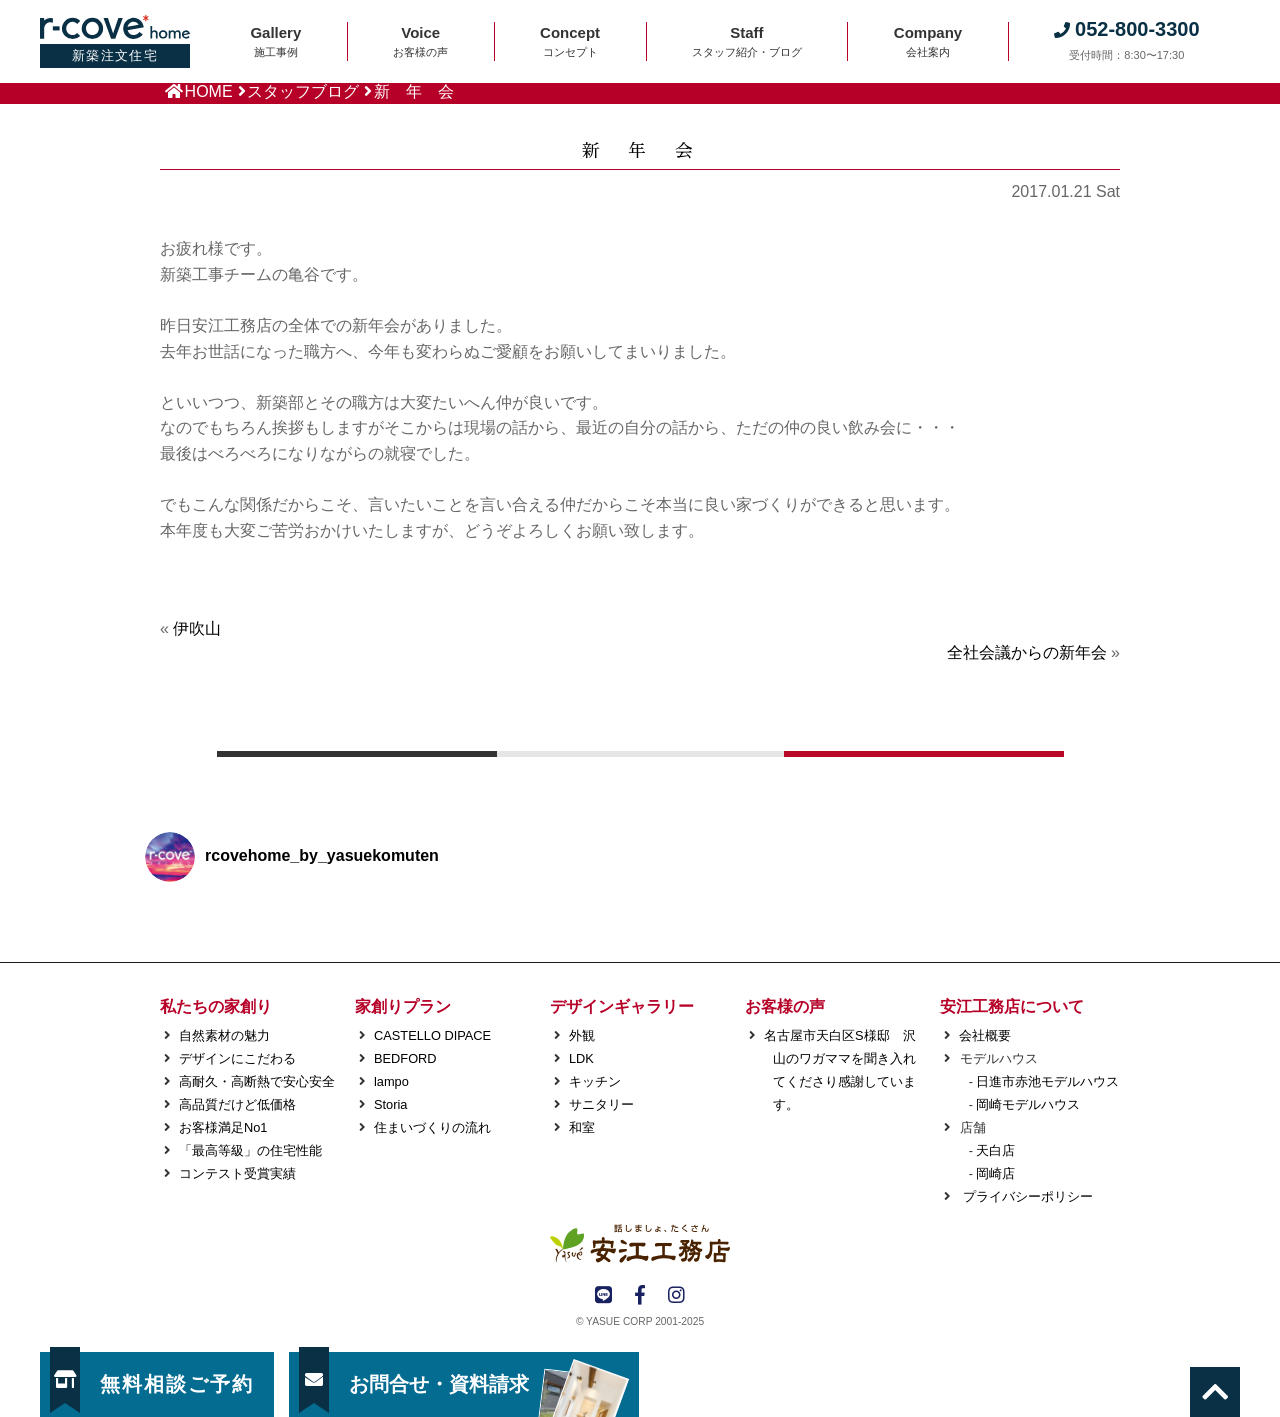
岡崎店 (995, 1173)
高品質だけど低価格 (237, 1104)
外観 (582, 1035)
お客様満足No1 (223, 1127)
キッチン (595, 1081)
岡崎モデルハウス (1028, 1104)
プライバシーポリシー (1026, 1196)
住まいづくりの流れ (432, 1127)
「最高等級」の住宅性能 (250, 1150)
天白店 (995, 1150)
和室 (582, 1127)
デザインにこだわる (237, 1058)
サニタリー (601, 1104)
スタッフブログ (303, 91)
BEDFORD (405, 1058)
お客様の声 (785, 1006)
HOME (209, 91)
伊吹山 (197, 628)
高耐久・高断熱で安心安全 (257, 1081)
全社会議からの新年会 (1027, 652)
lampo (391, 1081)
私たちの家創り (216, 1006)
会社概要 (985, 1035)
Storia (390, 1104)
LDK (581, 1058)
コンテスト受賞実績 (237, 1173)
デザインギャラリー (622, 1006)
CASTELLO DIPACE (432, 1035)
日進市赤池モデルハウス (1047, 1081)
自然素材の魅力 (224, 1035)
